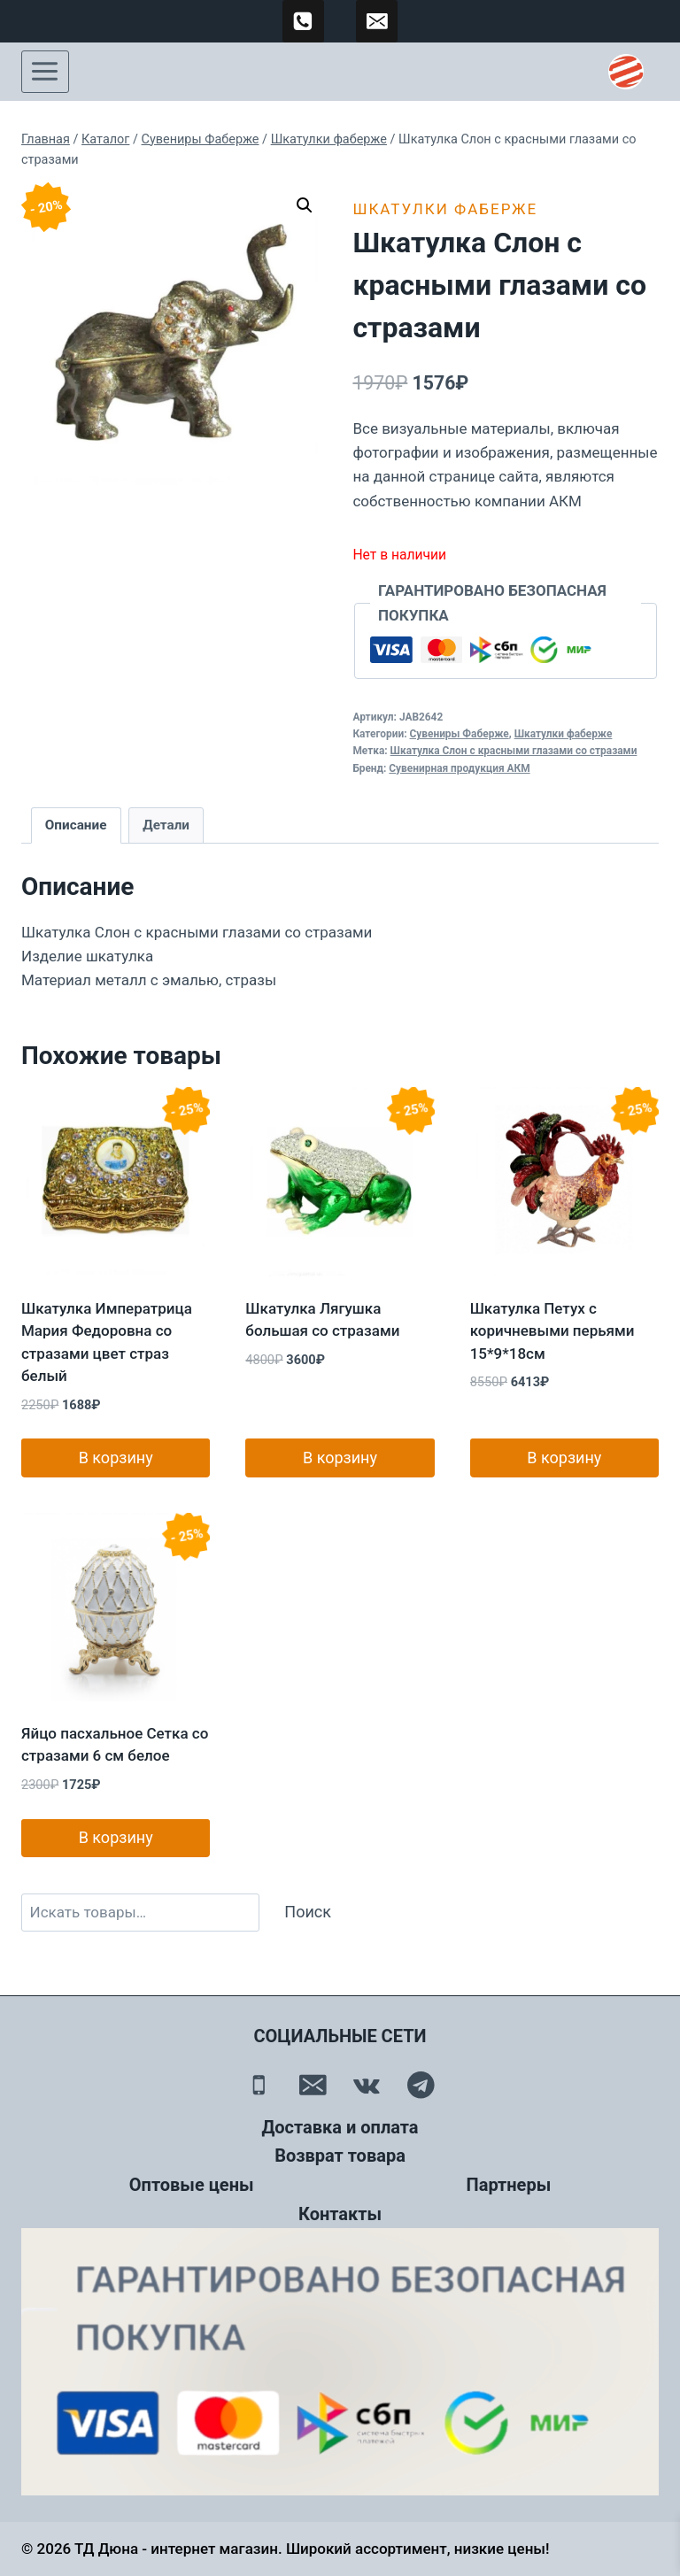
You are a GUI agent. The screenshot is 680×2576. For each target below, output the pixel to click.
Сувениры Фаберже (459, 734)
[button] (305, 205)
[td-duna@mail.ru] (377, 21)
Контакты (340, 2214)
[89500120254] (303, 21)
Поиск (307, 1911)
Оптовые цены (191, 2184)
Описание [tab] (76, 825)
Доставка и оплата (339, 2127)
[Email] (313, 2085)
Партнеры (509, 2184)
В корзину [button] (116, 1457)
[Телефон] (259, 2085)
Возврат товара (340, 2155)
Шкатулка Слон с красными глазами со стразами (514, 750)
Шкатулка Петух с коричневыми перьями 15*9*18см (552, 1331)
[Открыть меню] (45, 71)
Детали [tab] (166, 825)
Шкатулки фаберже (444, 209)
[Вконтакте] (367, 2085)
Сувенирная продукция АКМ (459, 768)
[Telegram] (421, 2085)
